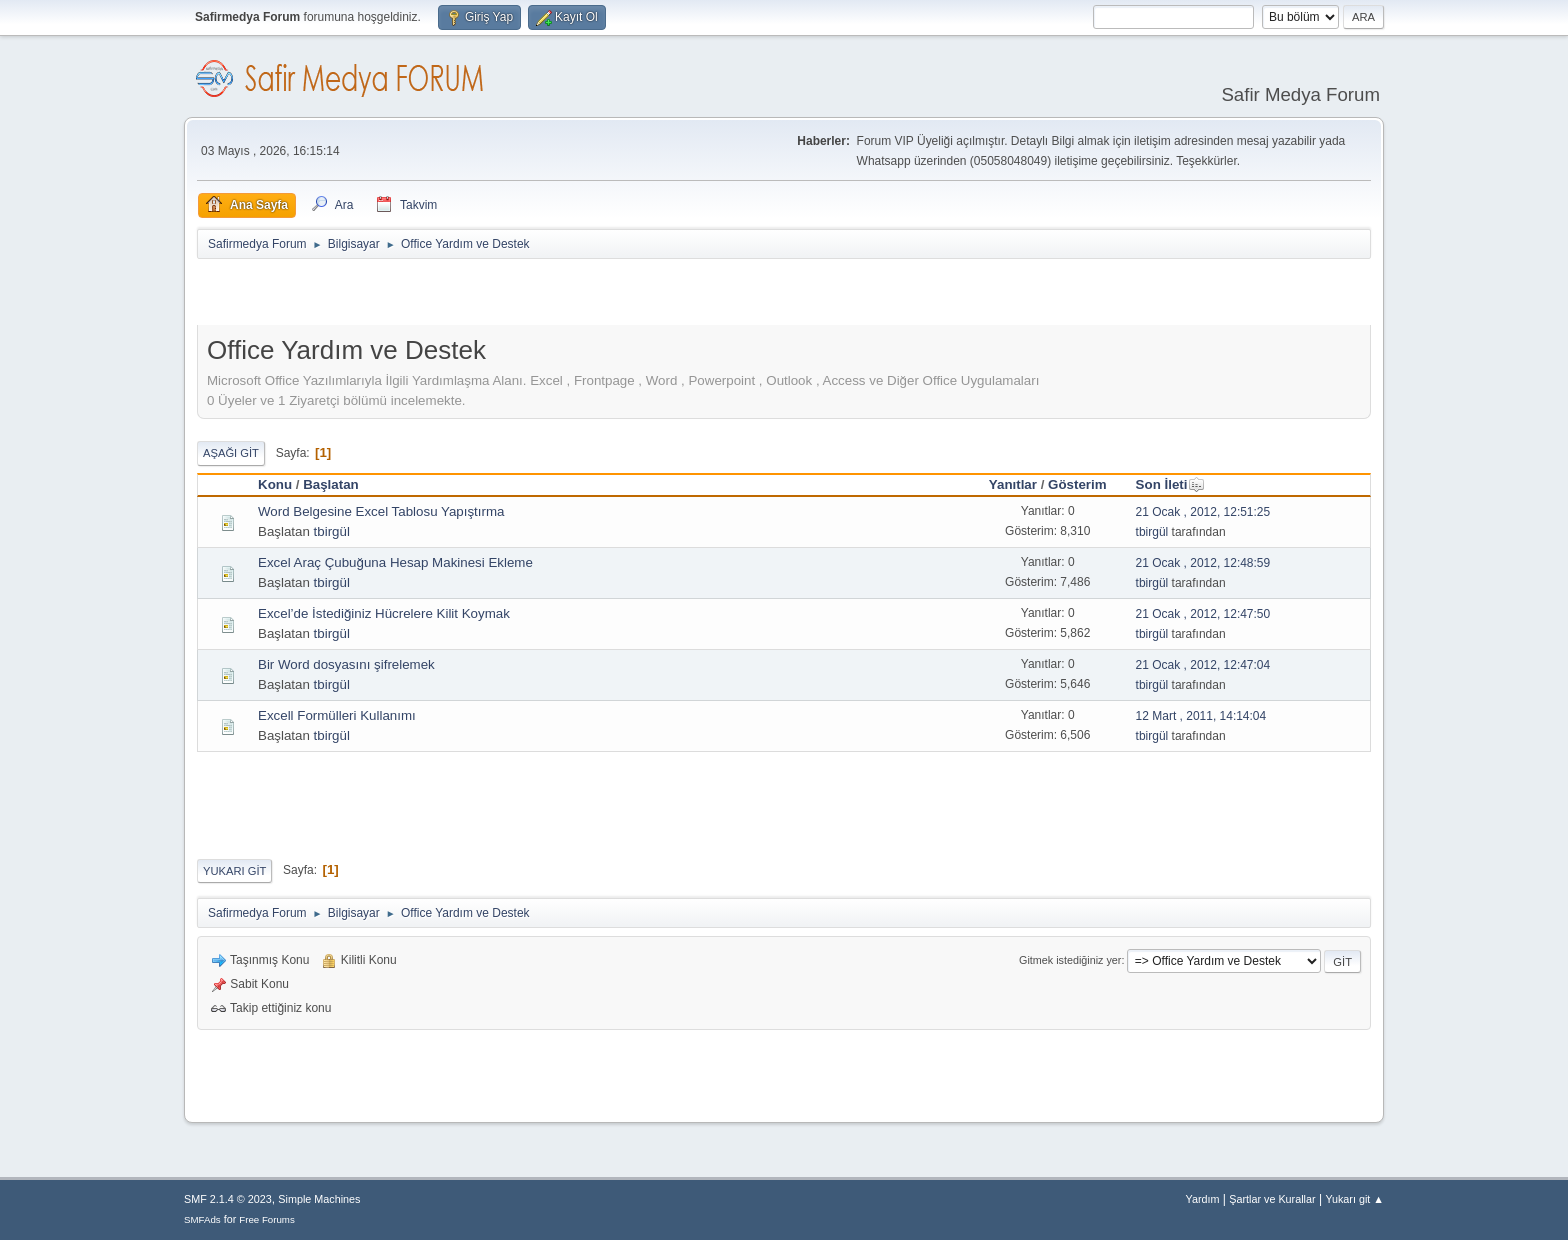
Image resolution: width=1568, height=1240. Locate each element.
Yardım (1203, 1199)
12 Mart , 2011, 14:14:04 (1201, 716)
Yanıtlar (1013, 484)
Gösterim (1077, 484)
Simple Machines (319, 1199)
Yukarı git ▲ (1354, 1199)
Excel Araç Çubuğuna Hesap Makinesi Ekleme (395, 562)
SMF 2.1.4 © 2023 (228, 1199)
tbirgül (332, 531)
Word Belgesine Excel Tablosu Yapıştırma (381, 511)
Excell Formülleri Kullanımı (337, 715)
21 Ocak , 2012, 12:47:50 (1203, 614)
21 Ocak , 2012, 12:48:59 (1203, 563)
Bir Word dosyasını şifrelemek (346, 664)
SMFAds (202, 1219)
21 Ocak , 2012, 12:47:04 (1203, 665)
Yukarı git (234, 871)
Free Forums (267, 1219)
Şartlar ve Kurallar (1272, 1199)
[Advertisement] (431, 296)
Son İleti (1171, 484)
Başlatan (331, 484)
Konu (275, 484)
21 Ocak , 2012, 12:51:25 (1203, 512)
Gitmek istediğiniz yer (1070, 960)
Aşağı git (231, 453)
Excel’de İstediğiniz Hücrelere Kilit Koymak (384, 613)
